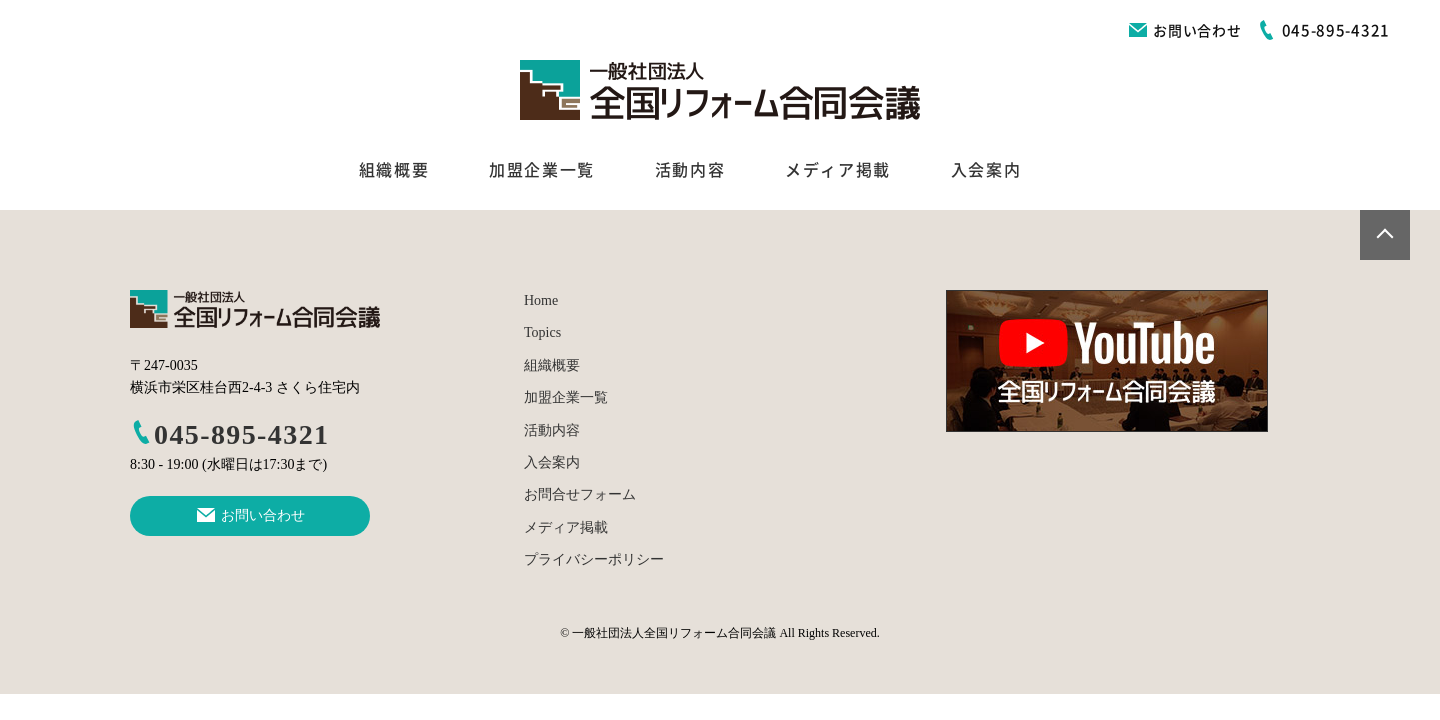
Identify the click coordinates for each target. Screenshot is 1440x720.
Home (541, 300)
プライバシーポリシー (594, 559)
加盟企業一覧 (542, 170)
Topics (542, 332)
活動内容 (690, 170)
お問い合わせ (1184, 31)
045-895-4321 (229, 434)
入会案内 (986, 170)
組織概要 (394, 170)
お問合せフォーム (580, 494)
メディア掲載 (838, 170)
